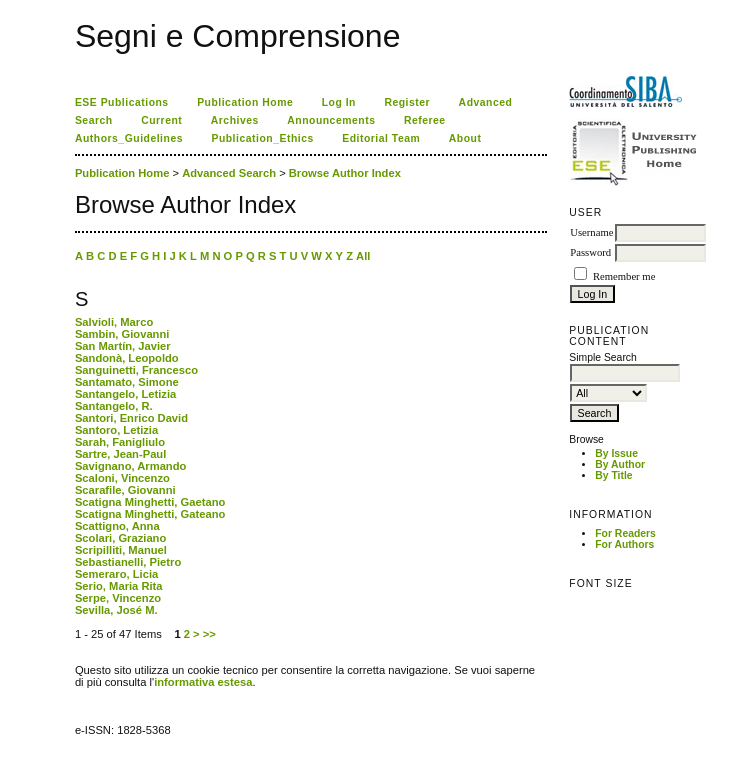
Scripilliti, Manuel (121, 550)
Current (161, 120)
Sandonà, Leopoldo (127, 358)
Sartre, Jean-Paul (120, 454)
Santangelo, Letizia (125, 394)
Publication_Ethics (262, 138)
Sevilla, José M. (116, 610)
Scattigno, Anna (117, 526)
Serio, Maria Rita (119, 586)
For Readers (625, 533)
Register (407, 102)
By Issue (616, 453)
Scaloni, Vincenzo (122, 478)
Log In (339, 102)
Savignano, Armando (130, 466)
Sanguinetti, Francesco (136, 370)
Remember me (624, 276)
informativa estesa (203, 682)
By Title (613, 475)
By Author (620, 464)
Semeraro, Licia (116, 574)
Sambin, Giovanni (122, 334)
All (363, 256)
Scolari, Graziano (120, 538)
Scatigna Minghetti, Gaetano (150, 502)
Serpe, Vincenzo (118, 598)
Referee (425, 120)
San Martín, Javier (123, 346)
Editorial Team (381, 138)
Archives (235, 120)
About (465, 138)
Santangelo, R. (114, 406)
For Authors (624, 544)
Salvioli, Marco (114, 322)
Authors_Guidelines (129, 138)
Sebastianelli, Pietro (128, 562)
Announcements (331, 120)
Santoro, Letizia (116, 430)
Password (590, 252)
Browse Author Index (345, 173)
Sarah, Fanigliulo (120, 442)
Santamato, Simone (127, 382)
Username (591, 232)
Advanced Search (229, 173)
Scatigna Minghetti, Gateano (150, 514)
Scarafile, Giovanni (125, 490)
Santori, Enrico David (131, 418)
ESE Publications (122, 102)
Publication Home (245, 102)
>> (209, 634)
